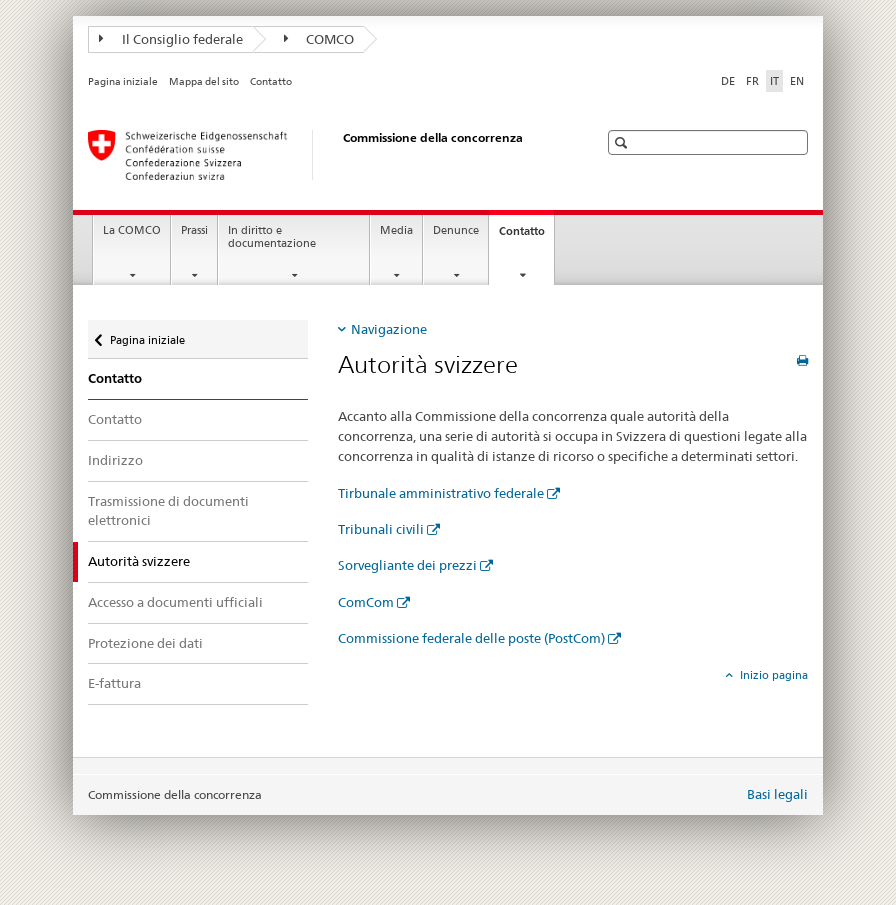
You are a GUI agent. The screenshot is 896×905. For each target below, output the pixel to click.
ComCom (366, 602)
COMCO (319, 39)
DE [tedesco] (728, 81)
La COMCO (132, 230)
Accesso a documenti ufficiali (175, 602)
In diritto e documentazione (272, 237)
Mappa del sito (204, 81)
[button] (623, 142)
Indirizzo (115, 460)
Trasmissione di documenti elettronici (168, 511)
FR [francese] (752, 81)
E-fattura (114, 683)
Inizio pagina (772, 675)
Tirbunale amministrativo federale (441, 493)
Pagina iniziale (123, 81)
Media (396, 230)
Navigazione (389, 329)
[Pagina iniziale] (323, 155)
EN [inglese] (797, 81)
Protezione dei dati (145, 643)
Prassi (194, 230)
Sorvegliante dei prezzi (407, 565)
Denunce (456, 230)
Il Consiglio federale (171, 39)
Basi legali (777, 794)
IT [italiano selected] (774, 81)
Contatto (271, 81)
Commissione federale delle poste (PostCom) (471, 638)
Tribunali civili (381, 529)
